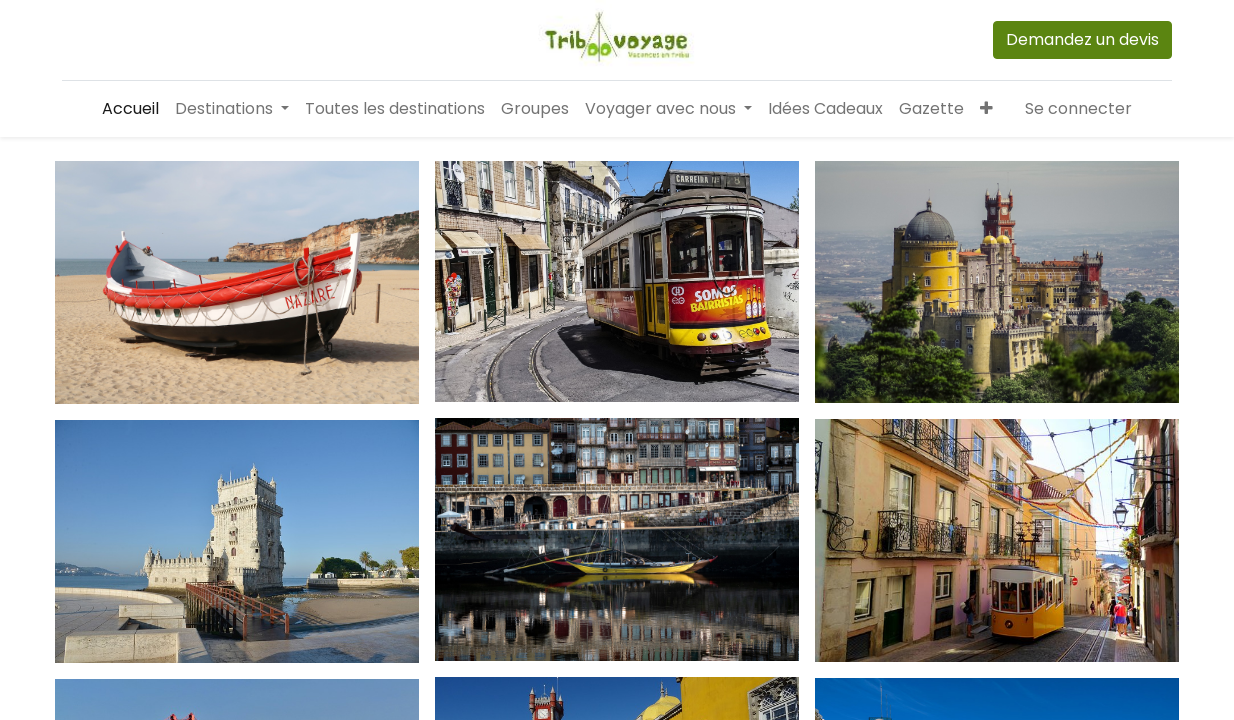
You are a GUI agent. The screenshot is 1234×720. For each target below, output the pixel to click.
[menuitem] (130, 109)
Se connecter (1078, 108)
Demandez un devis (1082, 39)
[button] (986, 109)
